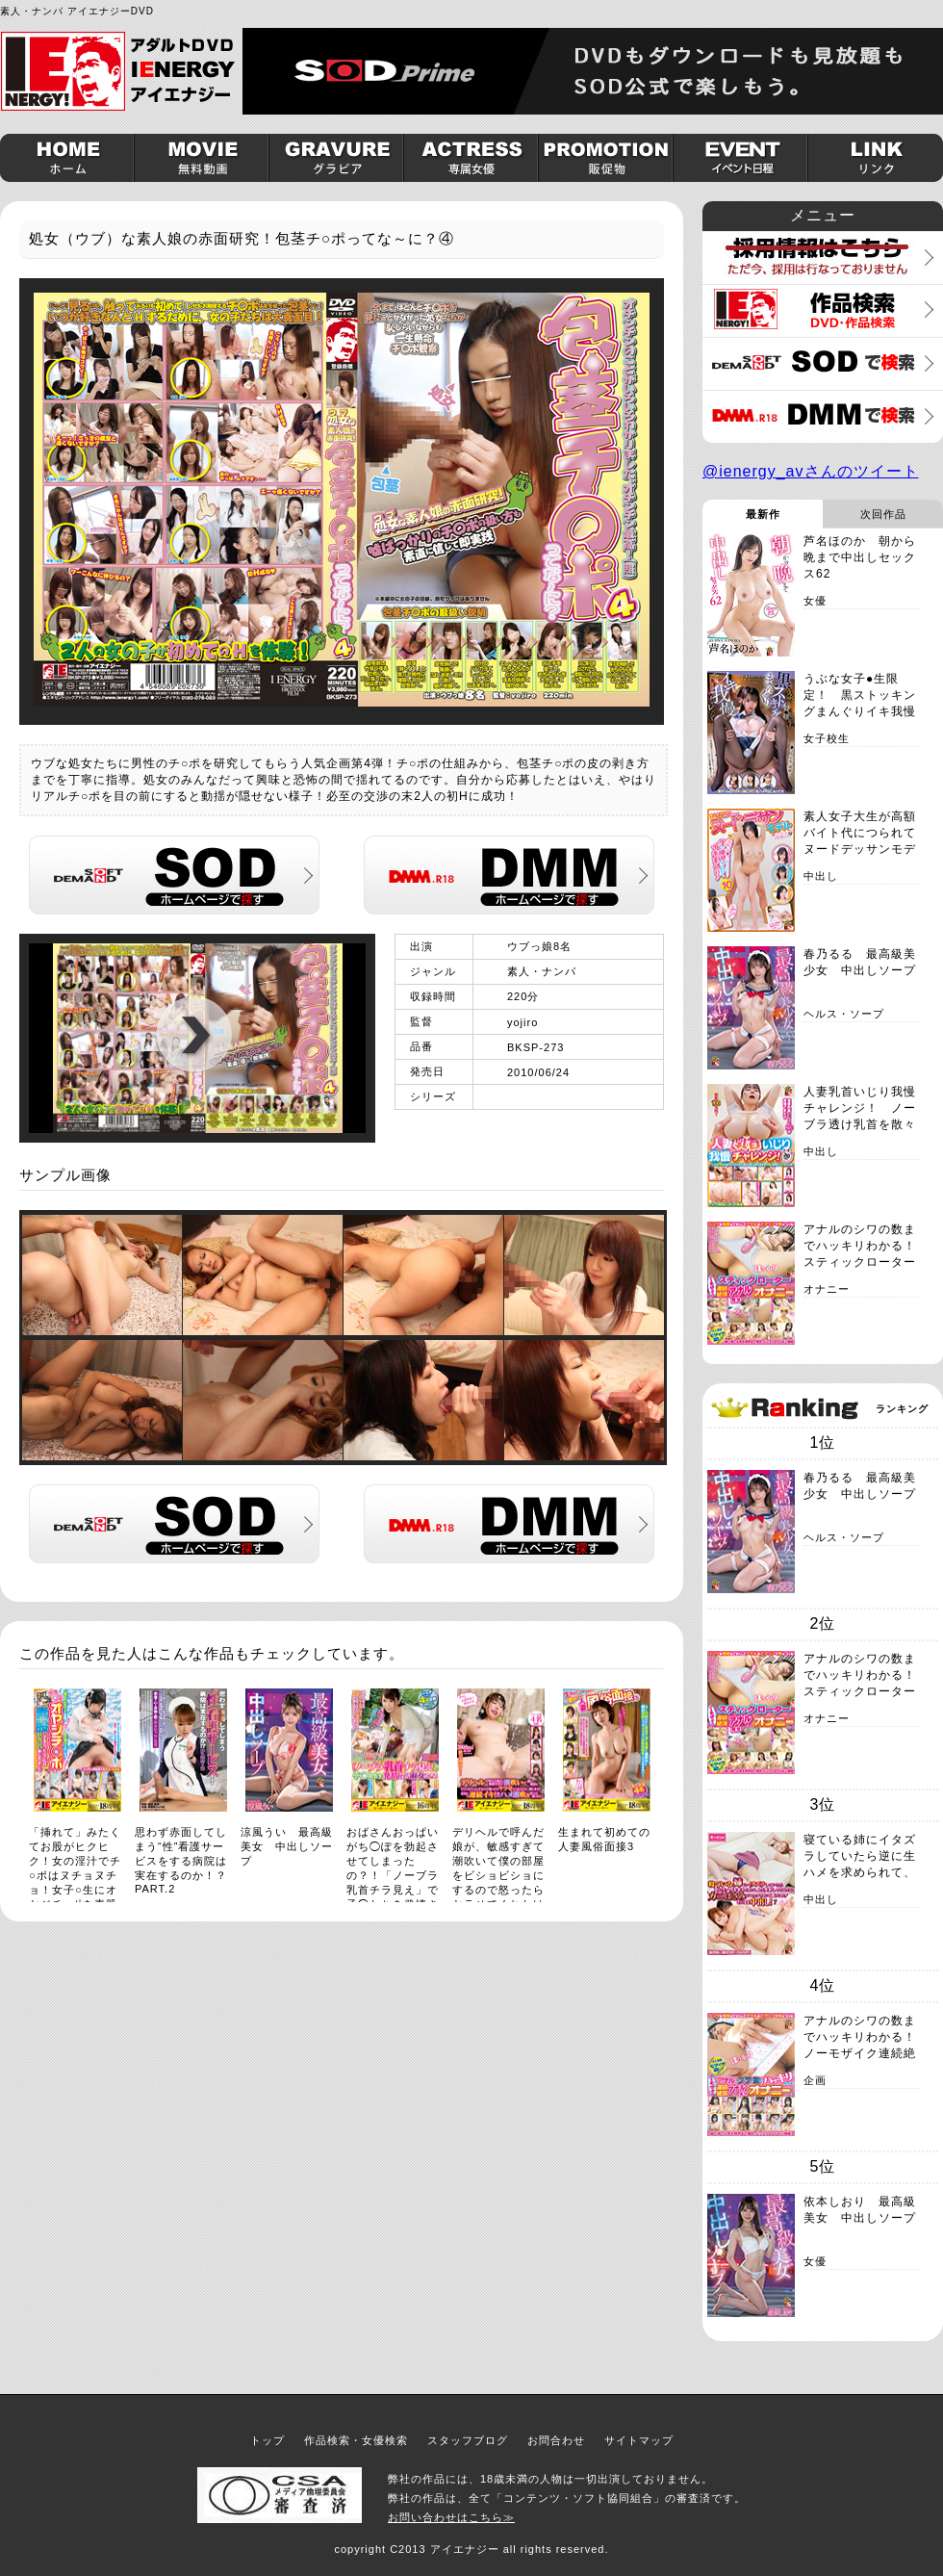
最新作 (763, 514)
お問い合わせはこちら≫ (451, 2517)
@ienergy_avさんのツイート (810, 471)
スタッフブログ (467, 2440)
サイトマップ (639, 2440)
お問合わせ (556, 2440)
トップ (267, 2440)
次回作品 (883, 514)
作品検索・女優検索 (356, 2440)
